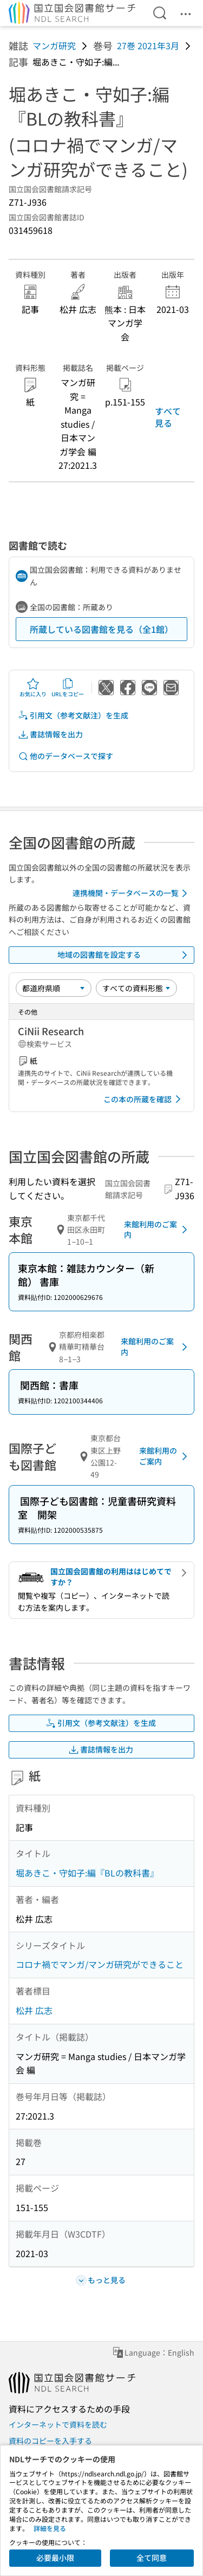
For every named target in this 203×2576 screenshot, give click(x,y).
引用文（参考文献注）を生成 (73, 715)
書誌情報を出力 (50, 734)
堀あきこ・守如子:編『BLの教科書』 (87, 1872)
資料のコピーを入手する (50, 2440)
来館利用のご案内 (157, 1229)
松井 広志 (34, 2010)
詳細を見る (50, 2528)
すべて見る (168, 416)
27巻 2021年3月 (148, 45)
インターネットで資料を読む (58, 2424)
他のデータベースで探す (65, 756)
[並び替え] (53, 988)
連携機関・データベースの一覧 (132, 893)
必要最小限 (55, 2557)
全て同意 (151, 2557)
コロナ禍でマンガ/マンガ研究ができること (100, 1964)
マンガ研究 (54, 45)
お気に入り (33, 687)
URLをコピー (67, 687)
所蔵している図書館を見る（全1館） (101, 629)
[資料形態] (136, 988)
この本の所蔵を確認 (144, 1099)
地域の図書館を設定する (124, 955)
